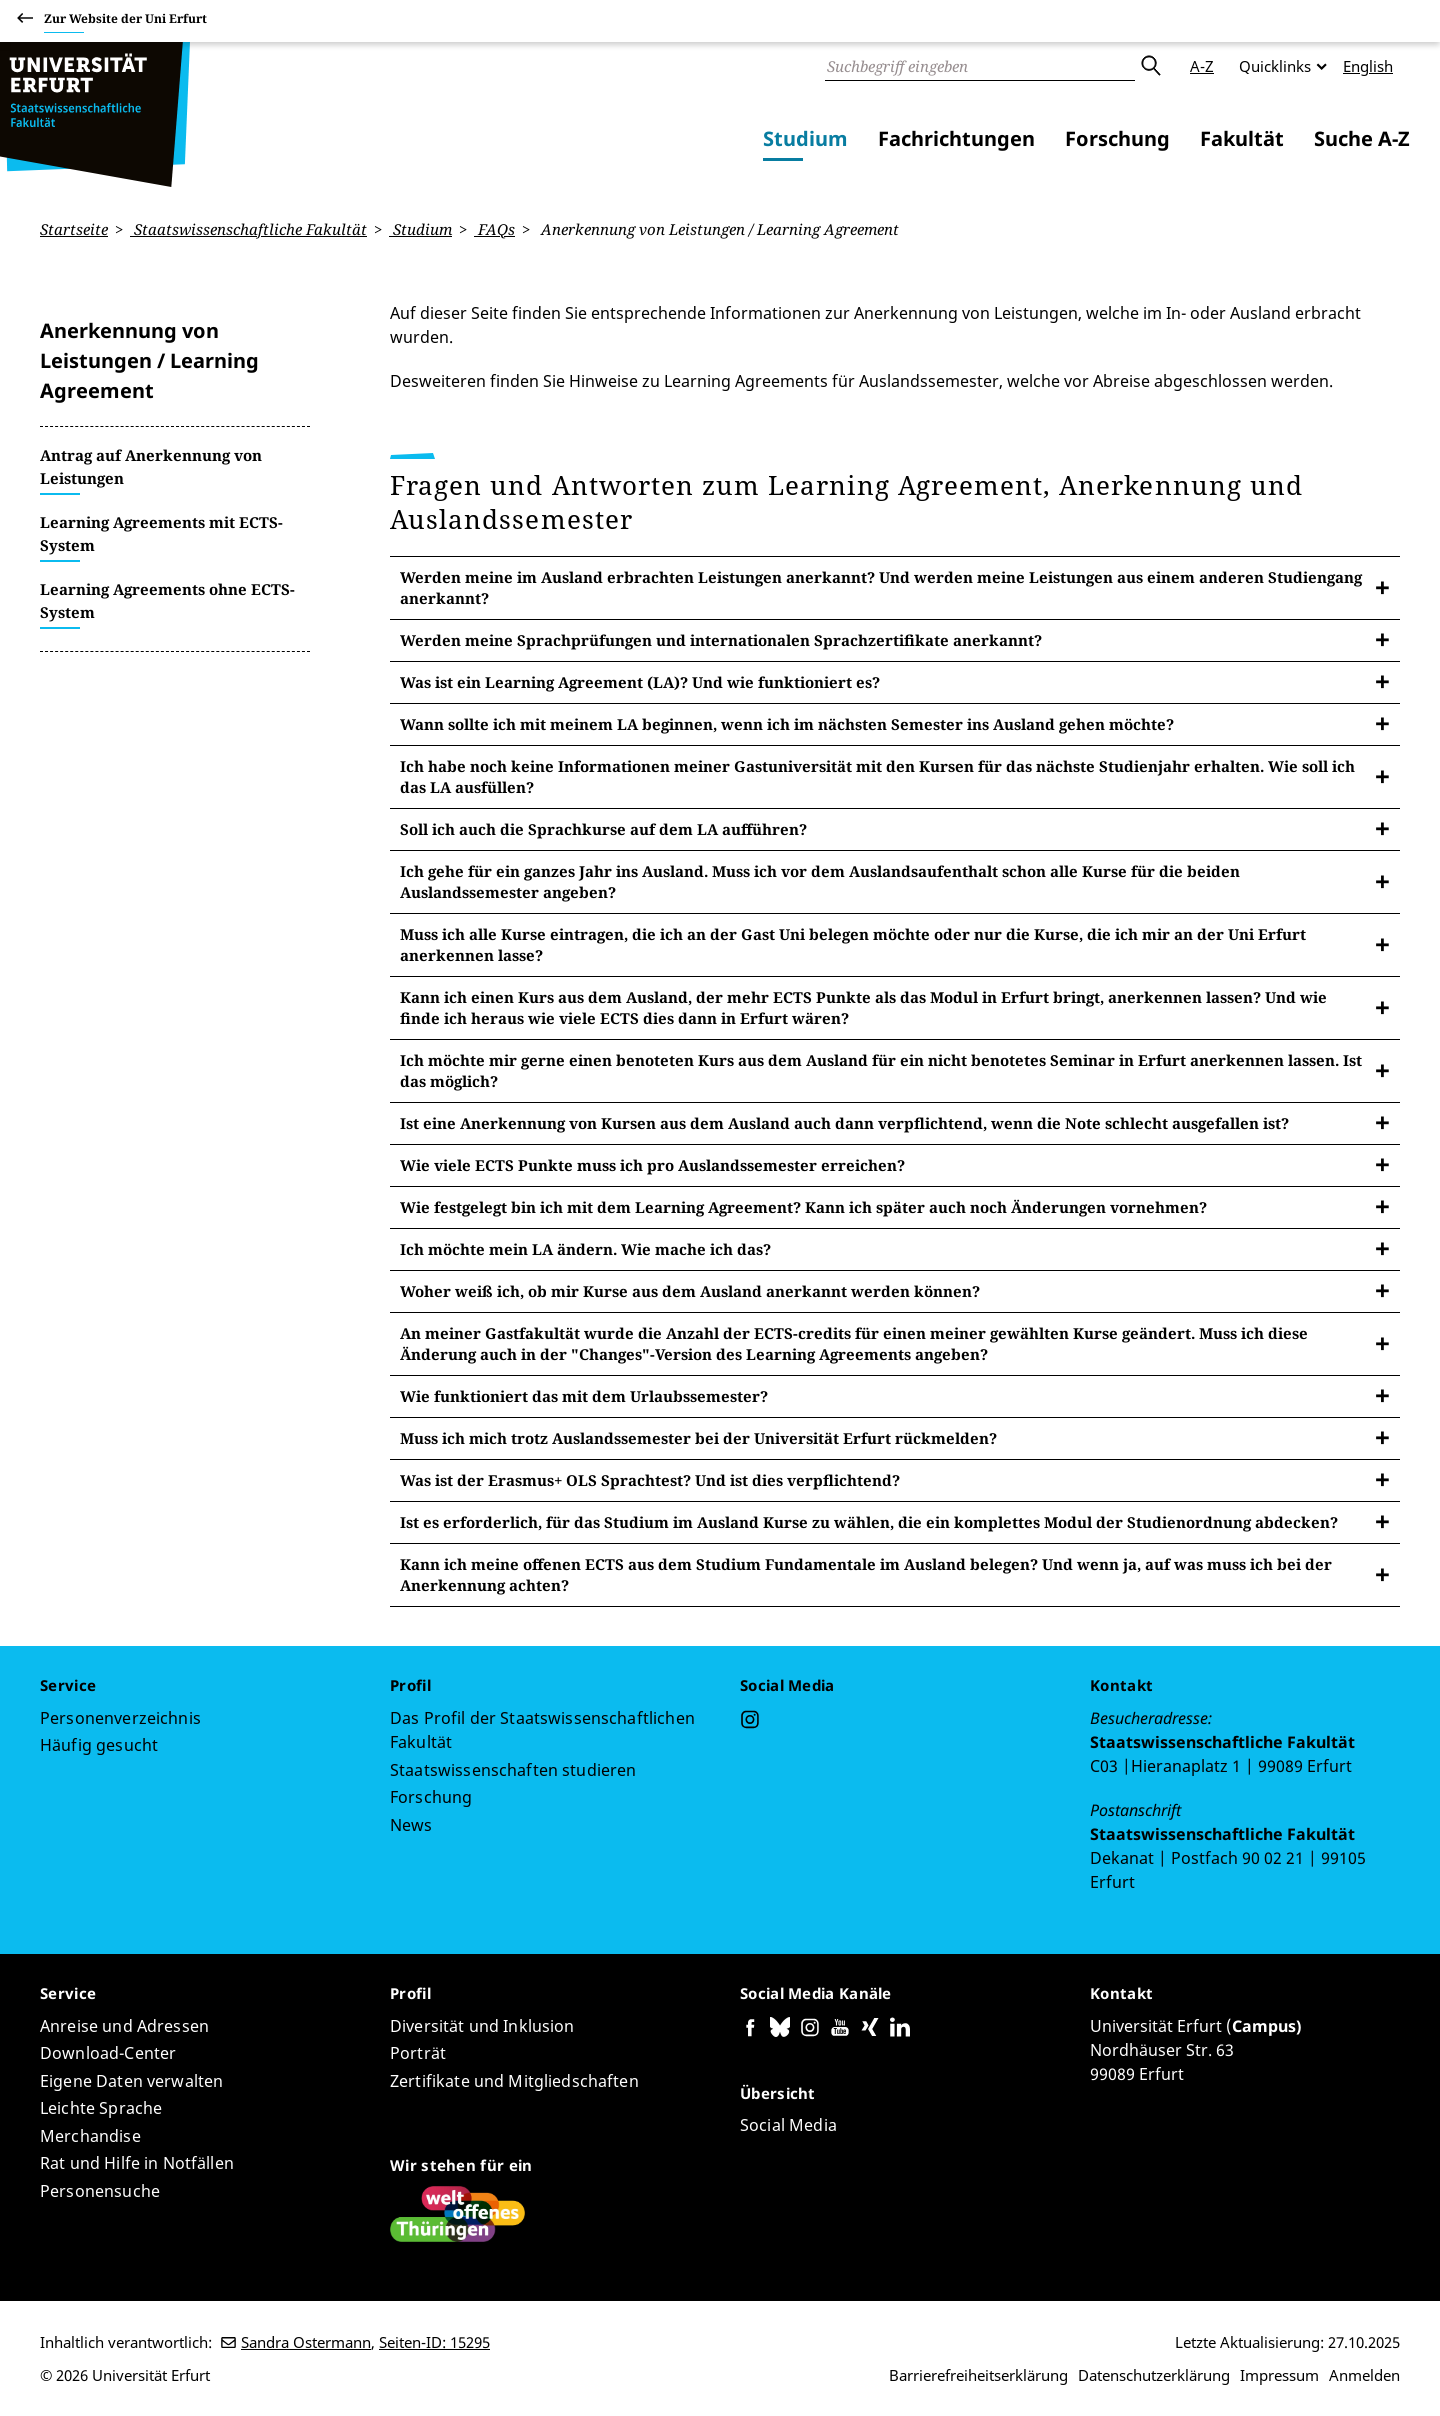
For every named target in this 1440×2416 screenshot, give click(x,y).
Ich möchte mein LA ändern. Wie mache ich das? (585, 1248)
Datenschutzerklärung (1154, 2375)
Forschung (1117, 138)
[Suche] (980, 66)
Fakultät (1242, 138)
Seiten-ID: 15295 (434, 2342)
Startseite (74, 229)
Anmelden (1364, 2375)
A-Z (1202, 66)
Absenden (1150, 66)
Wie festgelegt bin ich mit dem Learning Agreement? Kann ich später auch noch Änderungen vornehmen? (803, 1206)
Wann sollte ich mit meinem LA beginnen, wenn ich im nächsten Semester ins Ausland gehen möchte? (787, 723)
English (1368, 66)
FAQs (494, 229)
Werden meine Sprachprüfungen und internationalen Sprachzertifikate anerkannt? (721, 639)
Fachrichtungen (956, 138)
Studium (805, 138)
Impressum (1279, 2375)
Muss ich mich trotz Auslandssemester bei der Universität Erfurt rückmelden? (698, 1437)
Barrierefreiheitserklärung (978, 2375)
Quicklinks (1275, 66)
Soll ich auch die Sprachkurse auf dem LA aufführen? (603, 828)
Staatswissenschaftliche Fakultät (248, 229)
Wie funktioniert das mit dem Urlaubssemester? (584, 1395)
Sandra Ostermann (306, 2342)
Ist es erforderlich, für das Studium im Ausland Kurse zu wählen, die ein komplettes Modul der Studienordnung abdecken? (869, 1521)
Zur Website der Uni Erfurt (125, 21)
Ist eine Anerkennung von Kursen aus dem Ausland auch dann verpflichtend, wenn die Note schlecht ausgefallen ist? (844, 1122)
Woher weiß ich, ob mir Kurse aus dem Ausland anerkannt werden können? (690, 1290)
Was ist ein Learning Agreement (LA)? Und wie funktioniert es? (640, 681)
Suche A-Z (1362, 138)
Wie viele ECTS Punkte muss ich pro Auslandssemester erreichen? (652, 1164)
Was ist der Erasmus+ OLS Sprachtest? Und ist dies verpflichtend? (650, 1479)
